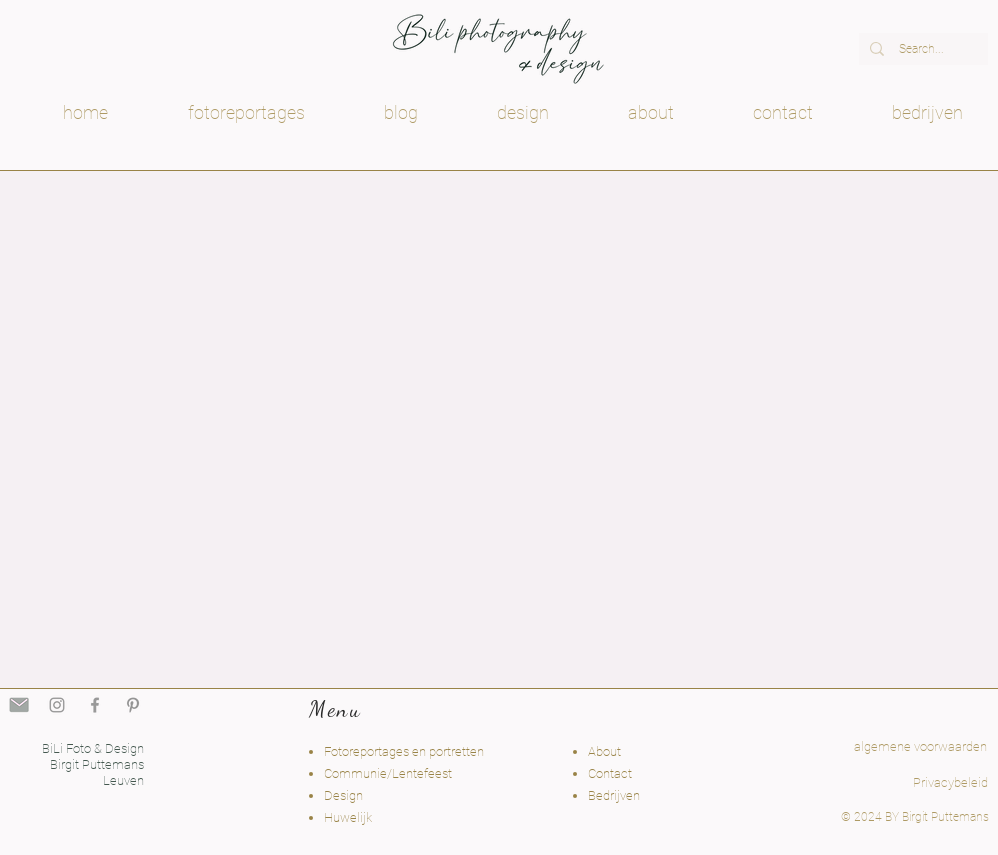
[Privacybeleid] (950, 784)
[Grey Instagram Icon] (57, 705)
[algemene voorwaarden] (892, 748)
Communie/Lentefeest (388, 773)
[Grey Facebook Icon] (95, 705)
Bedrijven (614, 795)
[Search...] (921, 49)
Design (343, 795)
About (604, 751)
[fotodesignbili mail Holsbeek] (19, 705)
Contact (610, 773)
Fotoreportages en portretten (404, 751)
